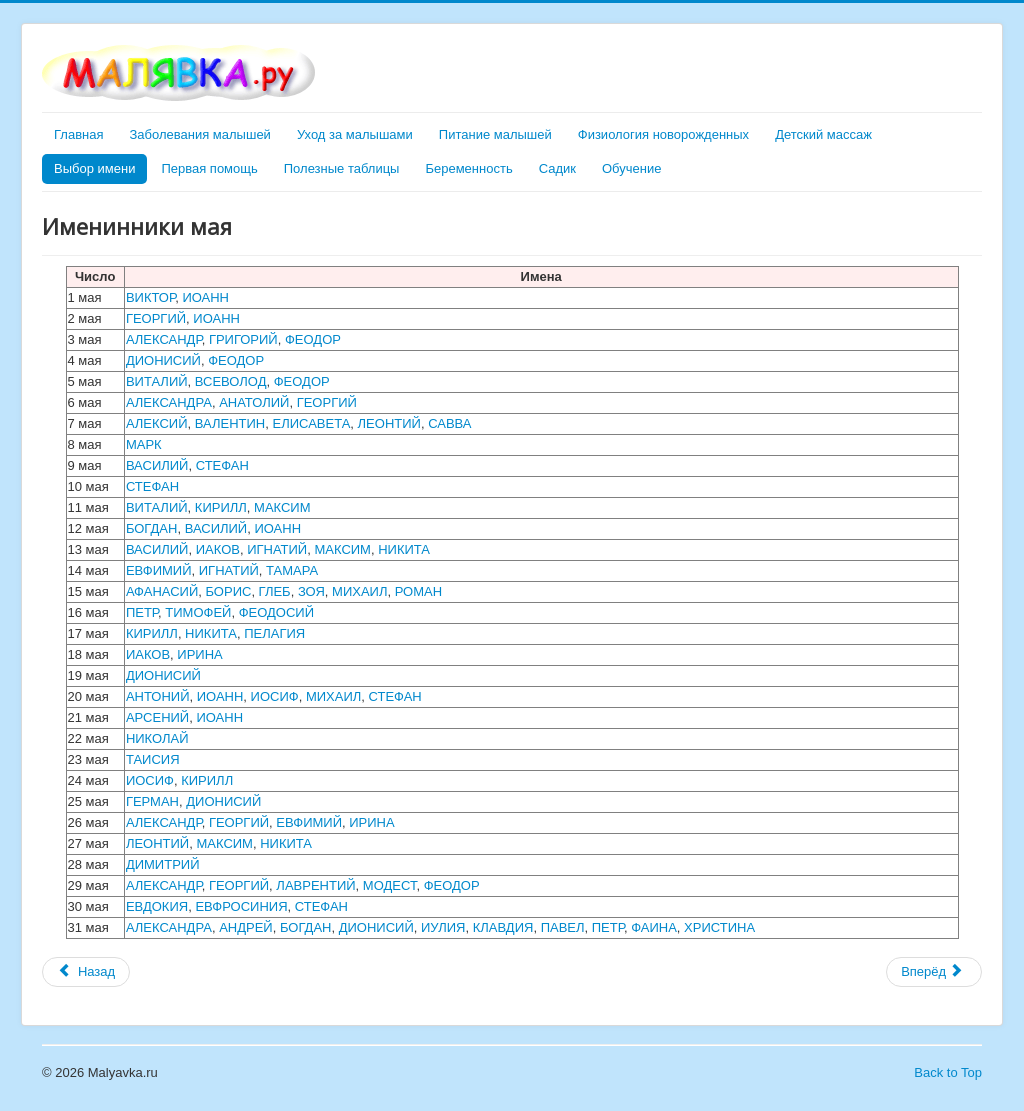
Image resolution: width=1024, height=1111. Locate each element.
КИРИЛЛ (221, 507)
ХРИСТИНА (719, 927)
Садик (557, 168)
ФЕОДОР (313, 339)
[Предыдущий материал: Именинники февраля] (86, 972)
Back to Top (948, 1072)
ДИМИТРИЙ (163, 864)
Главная (78, 134)
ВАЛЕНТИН (230, 423)
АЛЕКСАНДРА (169, 402)
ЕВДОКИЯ (157, 906)
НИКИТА (404, 549)
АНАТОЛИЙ (254, 402)
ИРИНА (199, 654)
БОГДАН (152, 528)
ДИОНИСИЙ (163, 360)
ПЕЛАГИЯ (274, 633)
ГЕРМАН (152, 801)
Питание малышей (495, 134)
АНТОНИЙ (158, 696)
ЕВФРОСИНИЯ (241, 906)
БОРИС (228, 591)
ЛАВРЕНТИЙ (315, 885)
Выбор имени (94, 168)
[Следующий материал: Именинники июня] (934, 972)
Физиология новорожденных (663, 134)
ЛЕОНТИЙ (389, 423)
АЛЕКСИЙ (157, 423)
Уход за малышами (355, 134)
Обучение (631, 168)
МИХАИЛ (359, 591)
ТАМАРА (292, 570)
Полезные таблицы (342, 168)
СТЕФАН (222, 465)
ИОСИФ (275, 696)
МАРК (144, 444)
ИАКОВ (218, 549)
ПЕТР (142, 612)
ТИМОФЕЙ (198, 612)
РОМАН (418, 591)
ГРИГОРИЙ (243, 339)
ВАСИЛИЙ (157, 465)
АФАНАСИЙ (162, 591)
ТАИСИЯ (153, 759)
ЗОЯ (311, 591)
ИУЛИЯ (443, 927)
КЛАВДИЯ (503, 927)
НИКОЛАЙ (157, 738)
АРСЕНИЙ (157, 717)
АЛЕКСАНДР (164, 339)
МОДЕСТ (390, 885)
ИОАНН (205, 297)
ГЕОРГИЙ (156, 318)
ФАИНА (654, 927)
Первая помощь (209, 168)
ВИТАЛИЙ (157, 381)
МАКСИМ (282, 507)
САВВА (449, 423)
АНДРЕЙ (246, 927)
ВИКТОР (150, 297)
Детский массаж (823, 134)
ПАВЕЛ (563, 927)
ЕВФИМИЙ (159, 570)
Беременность (468, 168)
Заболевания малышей (199, 134)
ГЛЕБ (275, 591)
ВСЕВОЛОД (231, 381)
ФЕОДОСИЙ (276, 612)
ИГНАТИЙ (277, 549)
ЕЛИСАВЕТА (311, 423)
